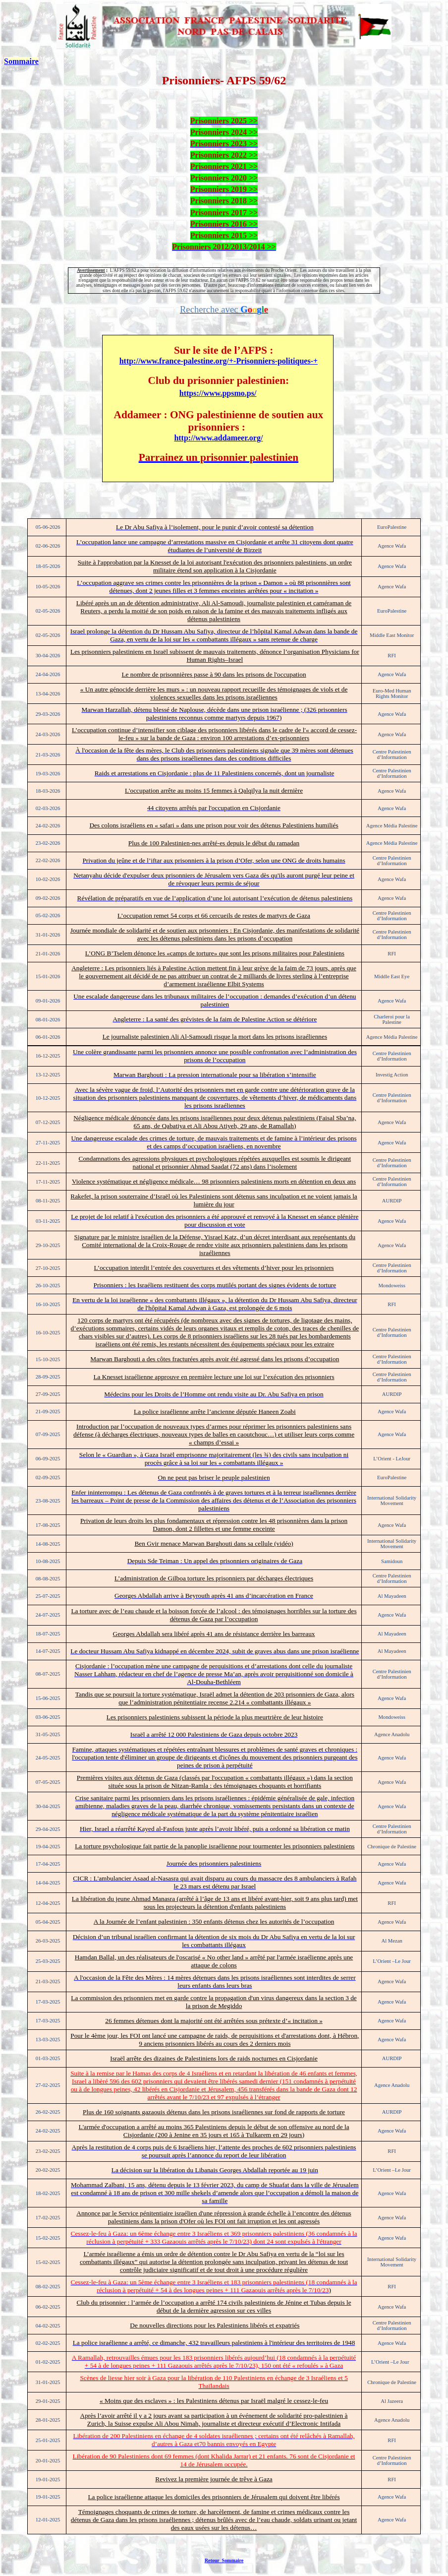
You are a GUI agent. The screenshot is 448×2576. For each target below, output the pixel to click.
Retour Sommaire (224, 2560)
